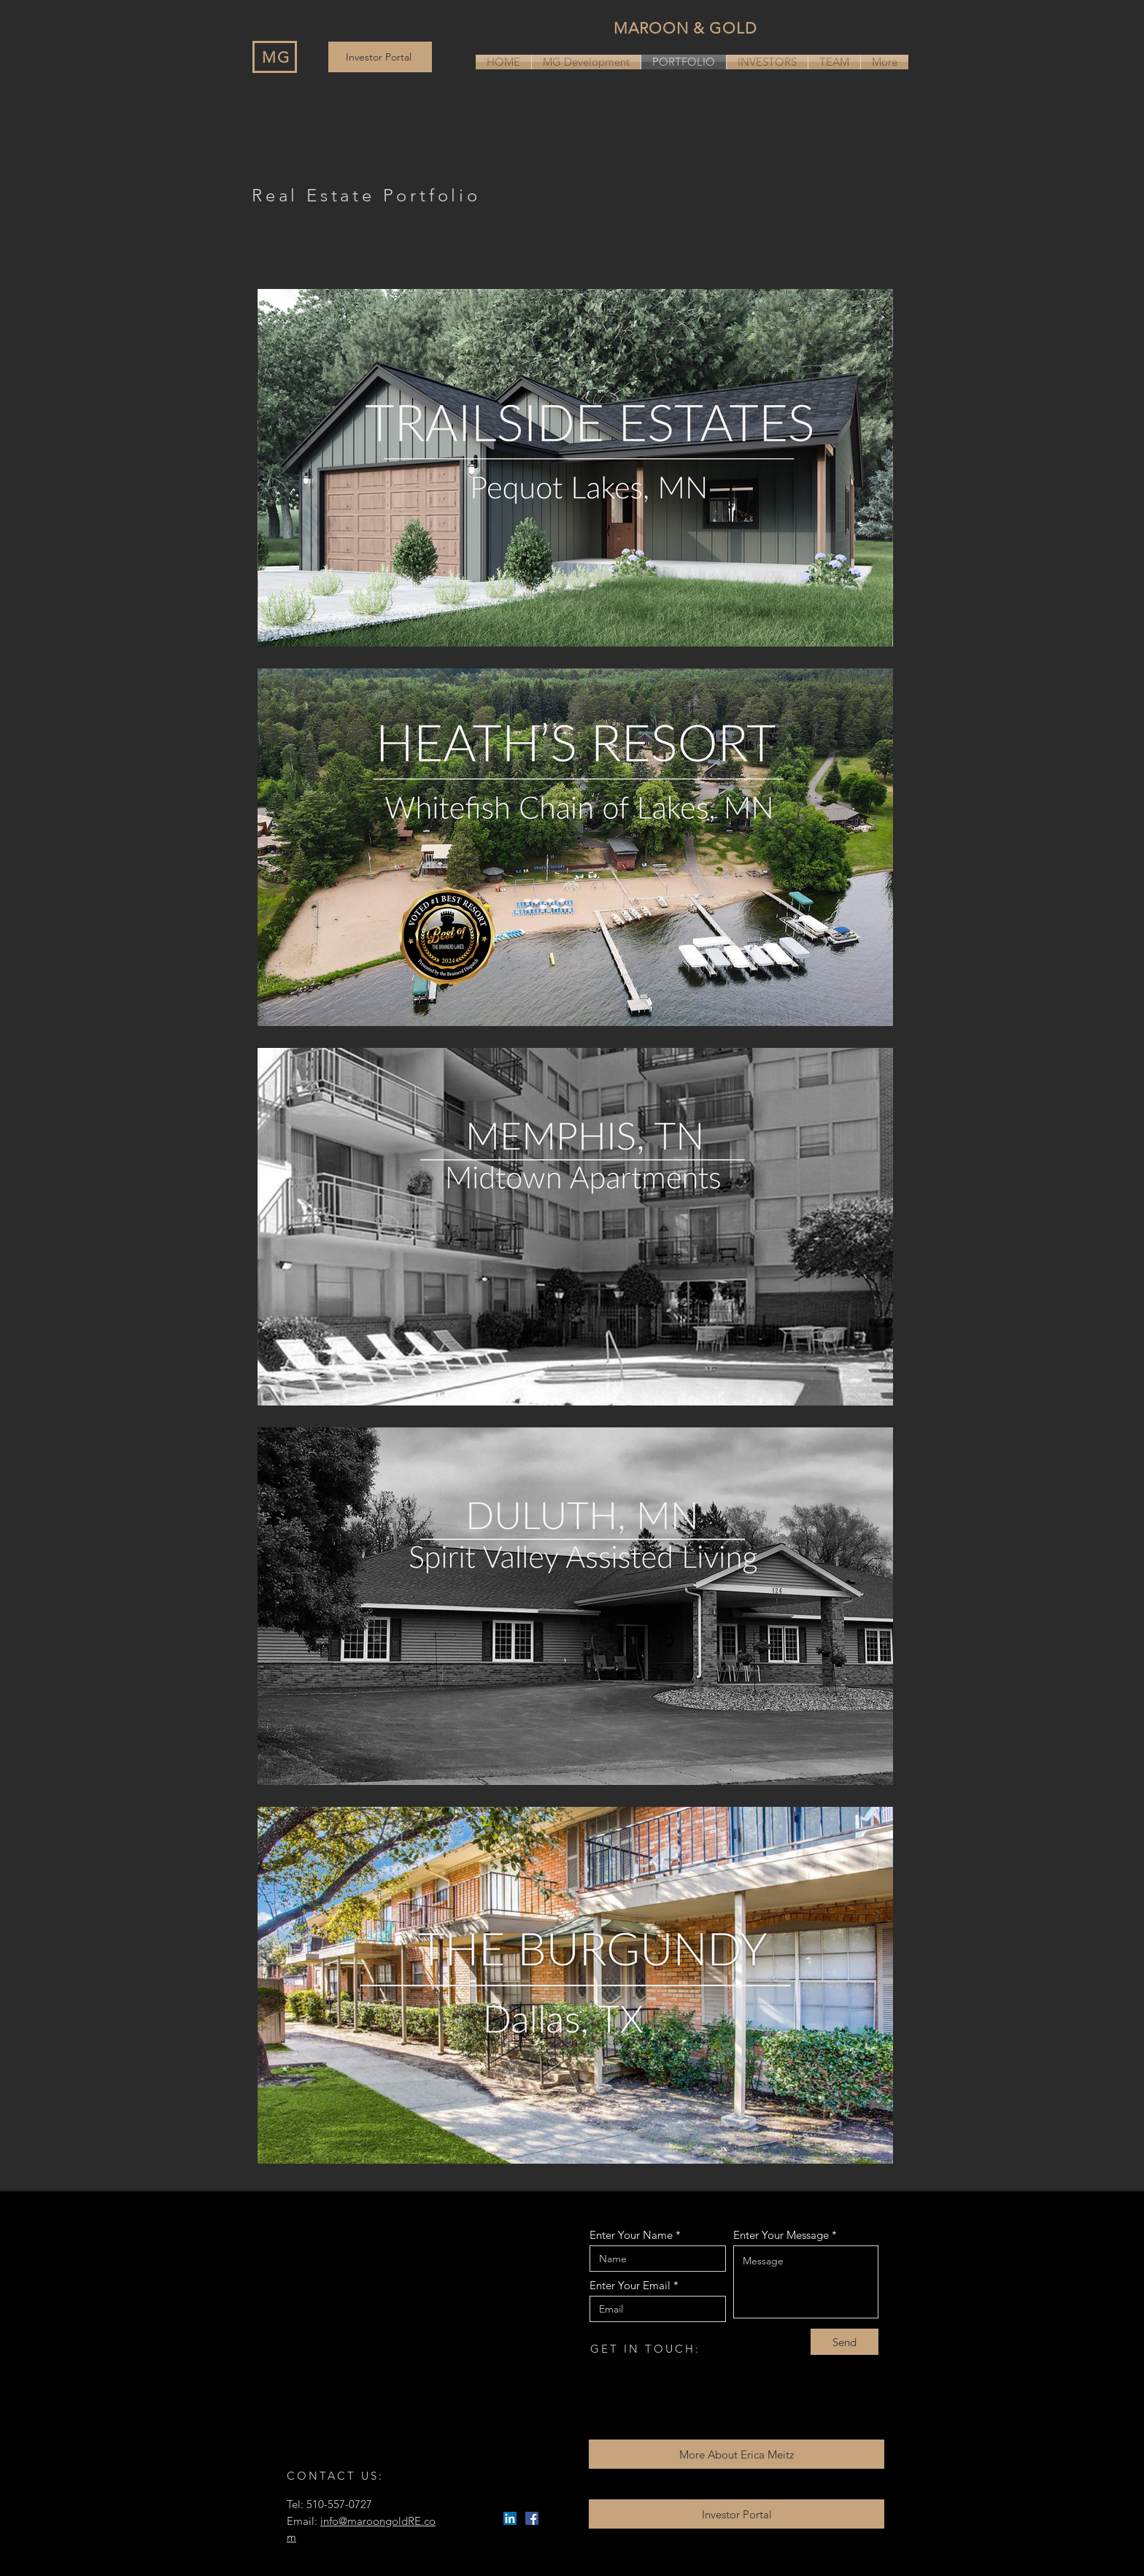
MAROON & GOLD (685, 28)
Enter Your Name (631, 2234)
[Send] (844, 2342)
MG (276, 57)
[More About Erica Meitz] (736, 2454)
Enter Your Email (630, 2285)
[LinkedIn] (510, 2518)
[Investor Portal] (380, 57)
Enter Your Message (781, 2234)
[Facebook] (531, 2518)
